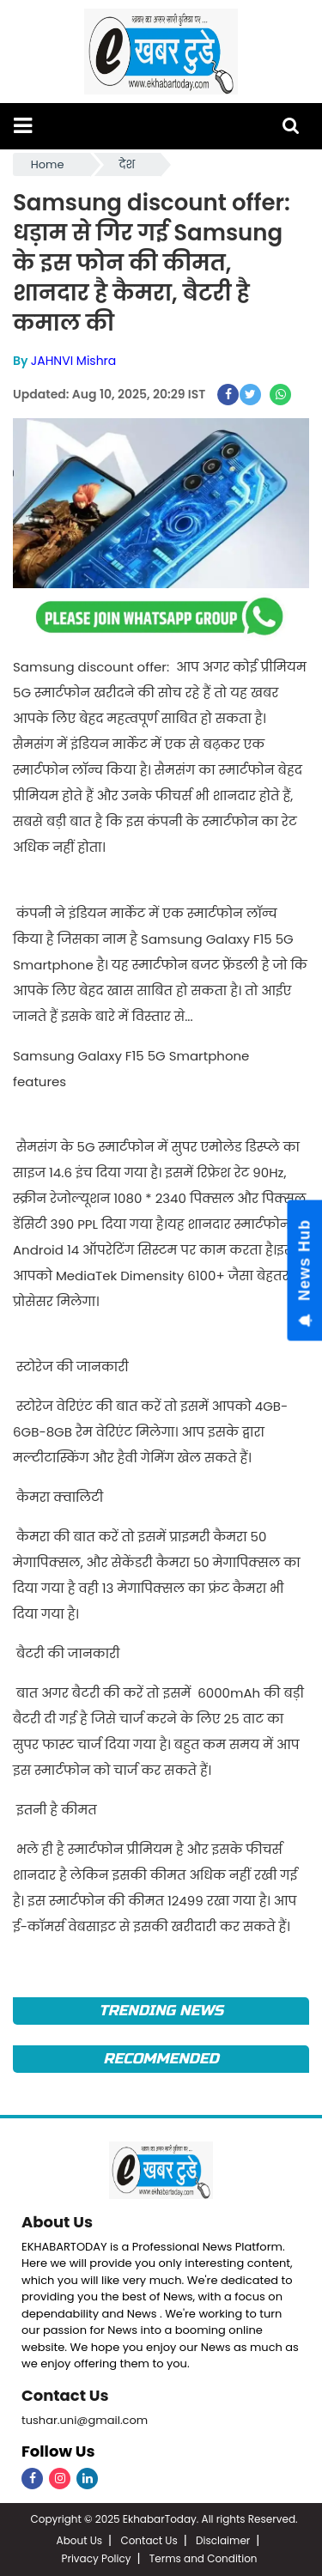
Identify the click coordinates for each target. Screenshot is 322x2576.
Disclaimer (223, 2540)
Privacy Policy (96, 2558)
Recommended (160, 2059)
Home (47, 164)
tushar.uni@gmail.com (84, 2420)
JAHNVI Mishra (73, 360)
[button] (23, 126)
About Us (57, 2222)
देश (127, 164)
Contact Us (65, 2395)
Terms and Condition (203, 2558)
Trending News (161, 2011)
